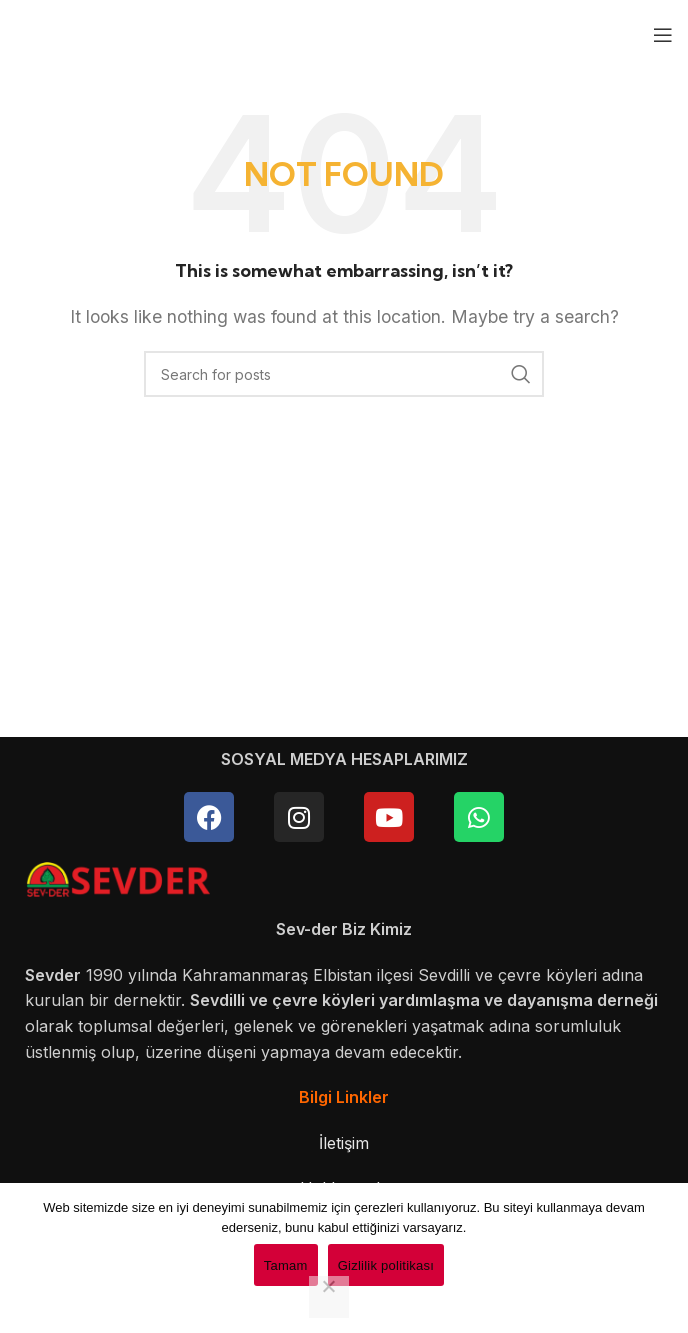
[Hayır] (329, 1297)
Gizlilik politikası (386, 1265)
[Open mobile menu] (663, 35)
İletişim (344, 1143)
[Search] (344, 374)
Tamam (286, 1265)
